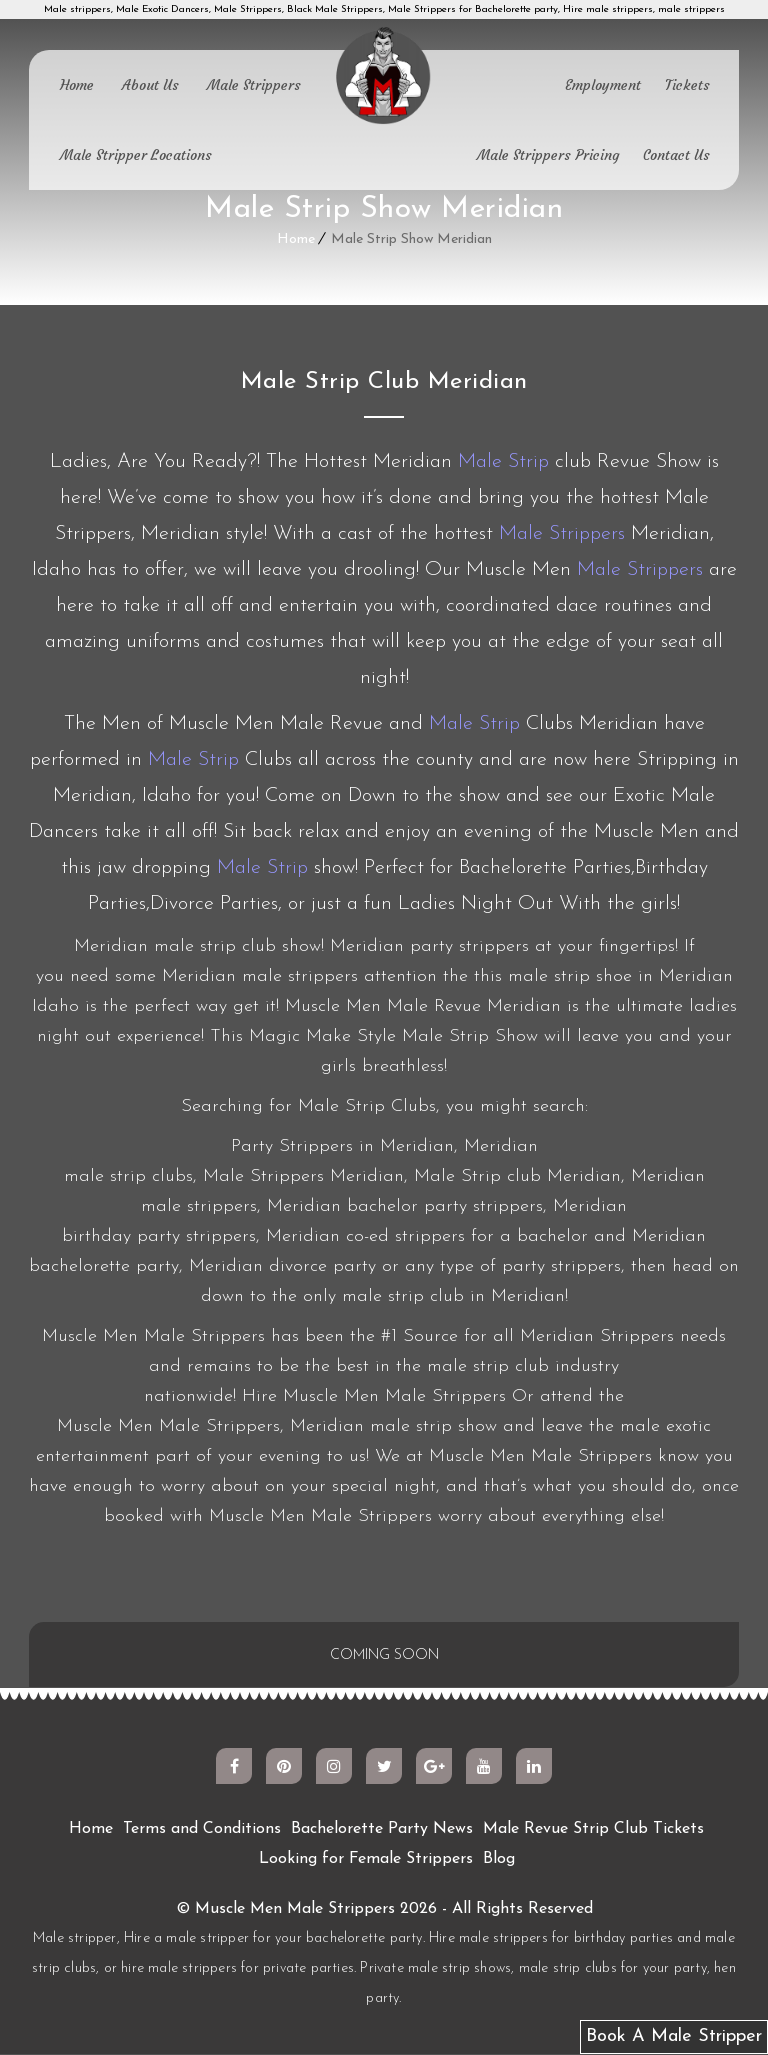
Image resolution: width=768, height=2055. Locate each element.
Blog (499, 1860)
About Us (150, 85)
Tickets (687, 85)
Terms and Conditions (202, 1830)
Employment (603, 85)
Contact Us (676, 155)
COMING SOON (384, 1656)
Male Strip (503, 462)
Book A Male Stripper (674, 2036)
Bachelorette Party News (382, 1830)
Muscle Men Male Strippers (295, 1910)
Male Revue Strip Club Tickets (593, 1830)
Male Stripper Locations (136, 155)
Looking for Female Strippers (366, 1860)
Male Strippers (254, 85)
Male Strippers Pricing (548, 155)
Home (77, 85)
